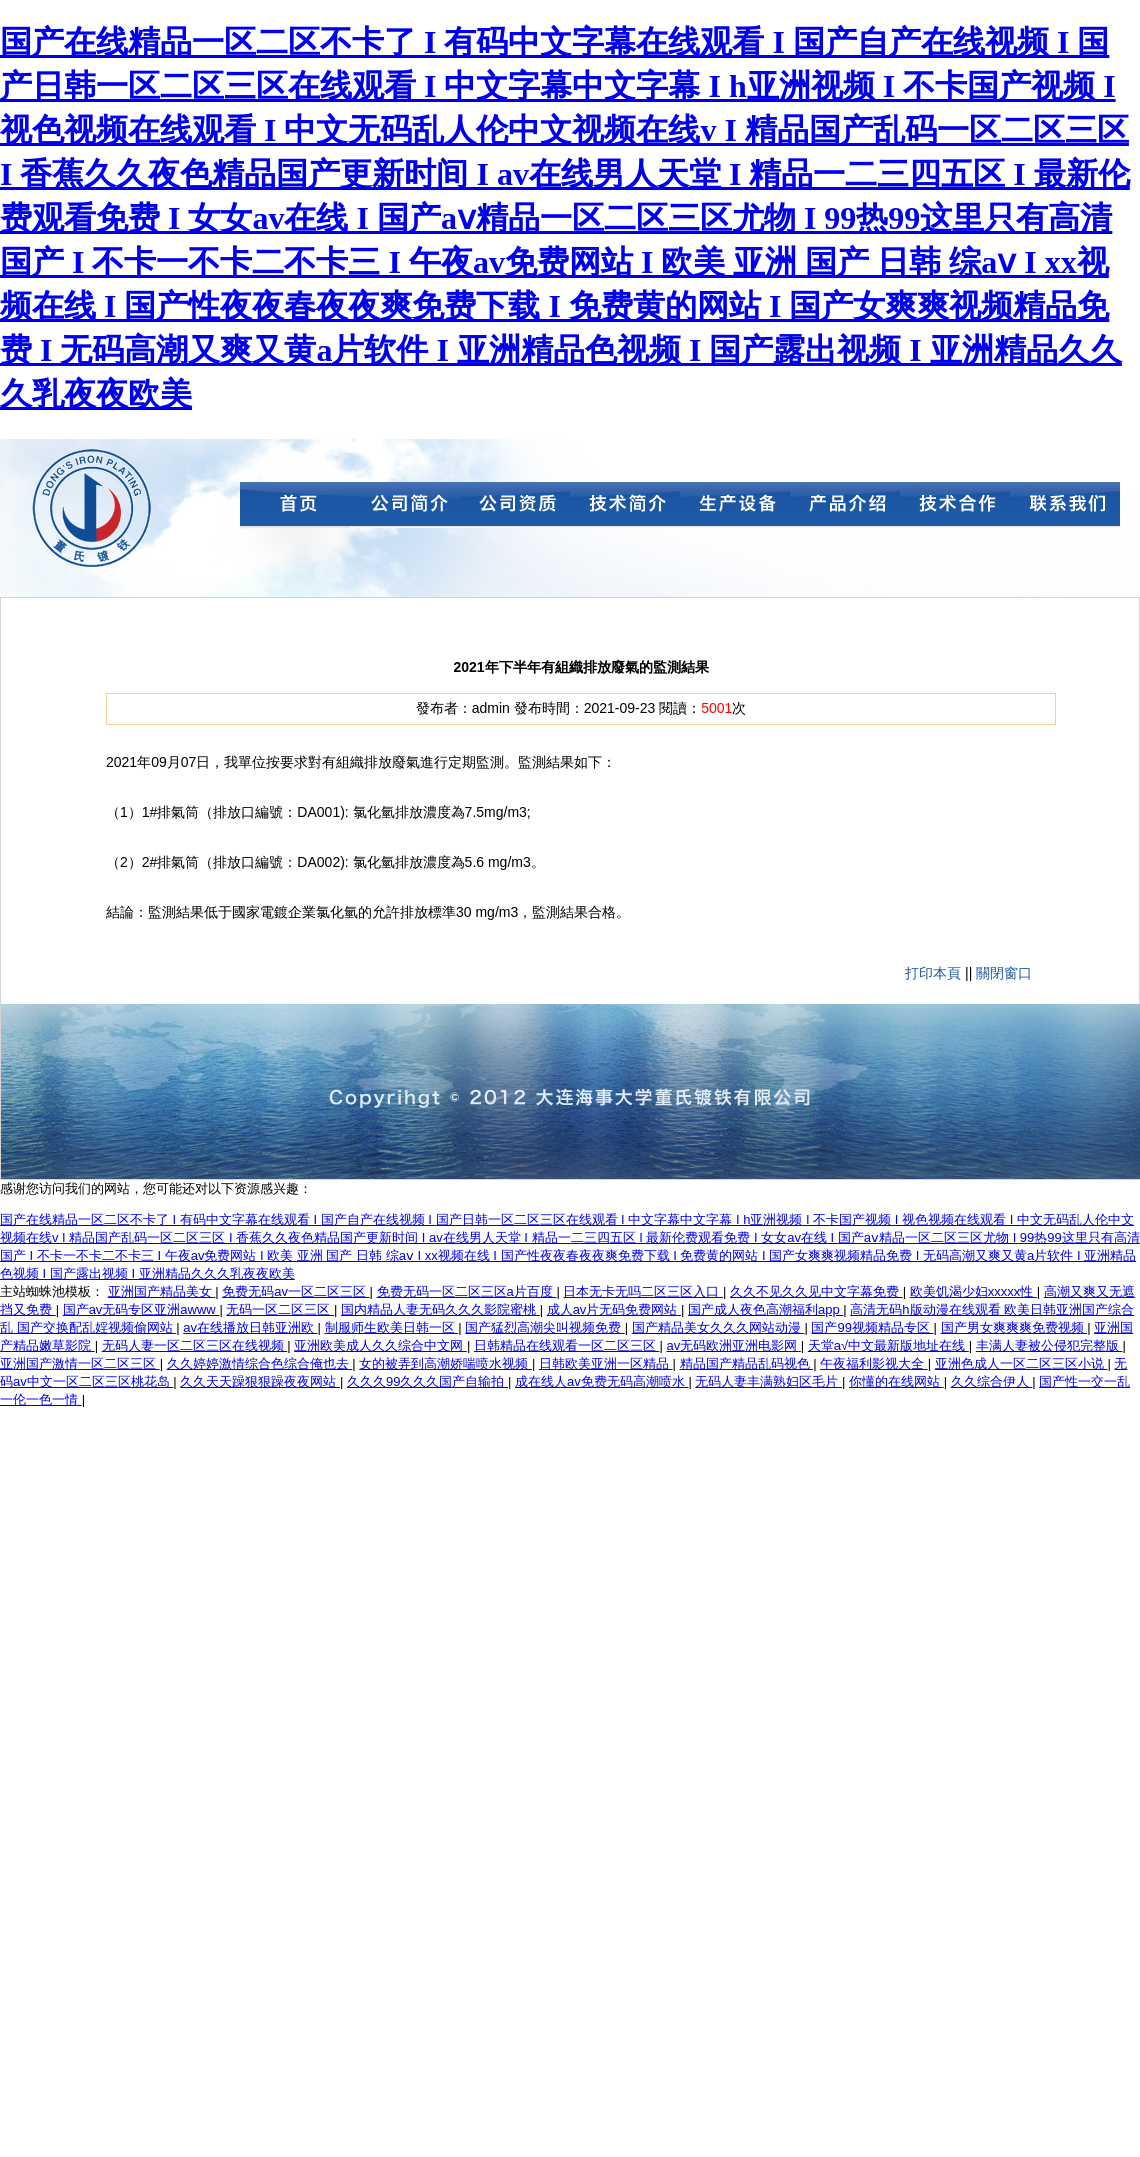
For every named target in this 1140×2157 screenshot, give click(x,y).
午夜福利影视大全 (874, 1363)
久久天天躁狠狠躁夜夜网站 (260, 1381)
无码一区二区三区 (280, 1309)
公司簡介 (405, 508)
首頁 (295, 508)
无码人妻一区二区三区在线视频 (195, 1345)
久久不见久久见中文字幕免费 (816, 1291)
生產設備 (735, 508)
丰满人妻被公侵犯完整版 (1049, 1345)
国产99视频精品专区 (872, 1327)
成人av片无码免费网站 (614, 1309)
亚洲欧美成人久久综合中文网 (380, 1345)
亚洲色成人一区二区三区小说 (1021, 1363)
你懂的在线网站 (896, 1381)
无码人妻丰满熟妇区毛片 (768, 1381)
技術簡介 (625, 508)
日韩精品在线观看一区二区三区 (567, 1345)
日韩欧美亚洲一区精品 (606, 1363)
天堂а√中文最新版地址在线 (888, 1345)
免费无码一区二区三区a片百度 (467, 1291)
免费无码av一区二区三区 (295, 1291)
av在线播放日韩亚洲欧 (250, 1327)
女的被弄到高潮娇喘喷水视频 (445, 1363)
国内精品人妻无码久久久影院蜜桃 (440, 1309)
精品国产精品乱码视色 (747, 1363)
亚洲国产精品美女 (162, 1291)
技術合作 (955, 508)
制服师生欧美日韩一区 (392, 1327)
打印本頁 (933, 973)
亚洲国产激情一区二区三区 (80, 1363)
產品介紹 (845, 508)
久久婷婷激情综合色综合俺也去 (260, 1363)
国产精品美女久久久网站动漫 (718, 1327)
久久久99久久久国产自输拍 (427, 1381)
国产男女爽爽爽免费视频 (1014, 1327)
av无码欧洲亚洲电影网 (734, 1345)
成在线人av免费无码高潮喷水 (601, 1381)
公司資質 (515, 508)
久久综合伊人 (992, 1381)
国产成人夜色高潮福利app (765, 1309)
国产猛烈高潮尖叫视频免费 (545, 1327)
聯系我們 (1065, 508)
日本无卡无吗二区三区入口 (643, 1291)
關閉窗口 (1004, 973)
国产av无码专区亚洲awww (141, 1309)
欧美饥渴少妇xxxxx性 (973, 1291)
